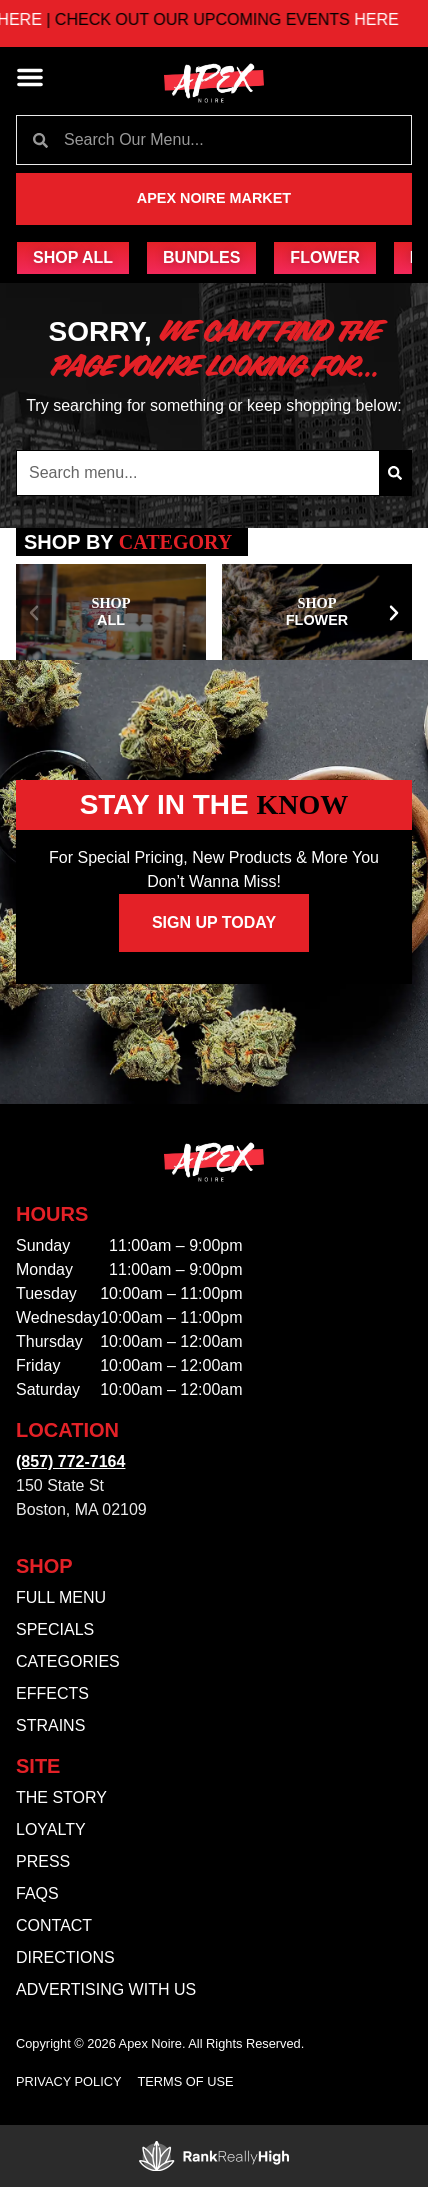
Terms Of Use (186, 2081)
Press (43, 1861)
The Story (61, 1797)
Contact (54, 1925)
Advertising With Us (106, 1989)
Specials (55, 1629)
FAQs (37, 1893)
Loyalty (51, 1829)
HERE (60, 19)
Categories (68, 1661)
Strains (50, 1725)
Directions (65, 1957)
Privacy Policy (69, 2081)
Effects (52, 1693)
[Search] (395, 473)
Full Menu (61, 1597)
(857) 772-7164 (70, 1461)
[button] (30, 77)
